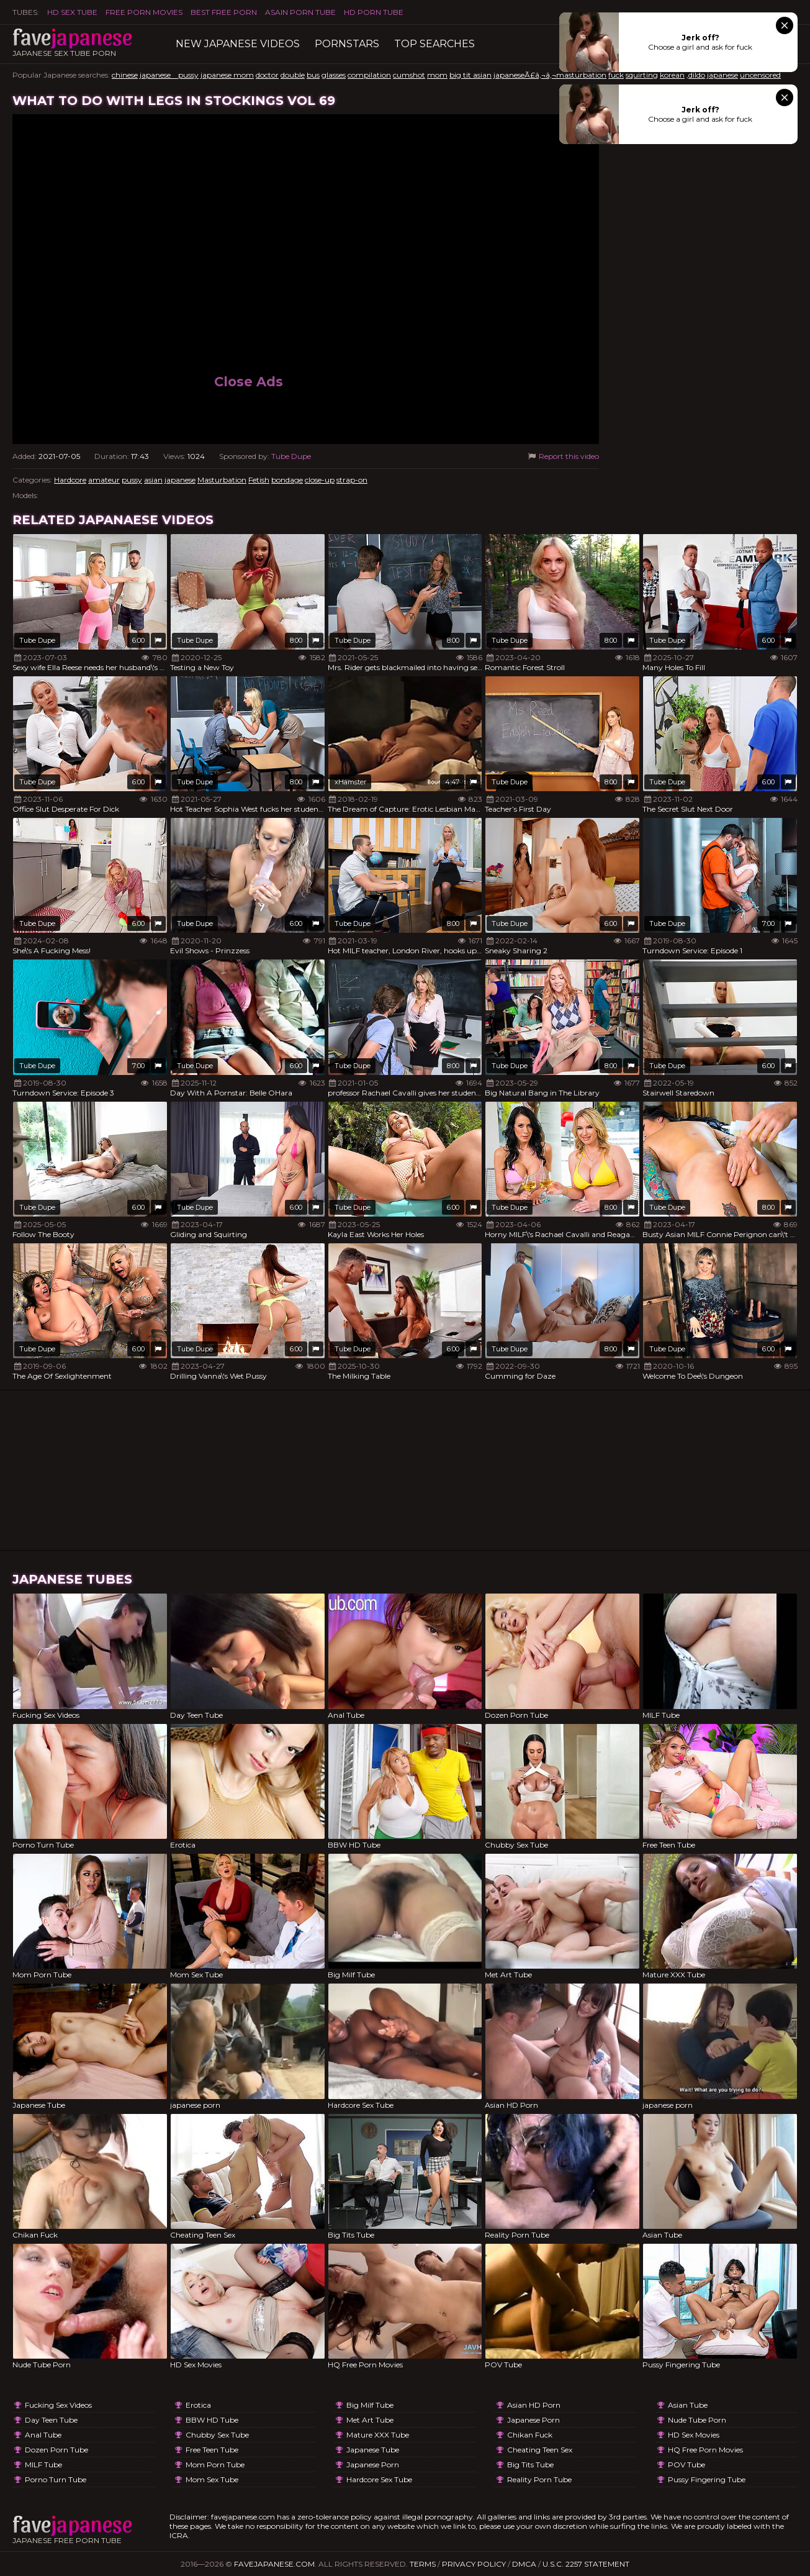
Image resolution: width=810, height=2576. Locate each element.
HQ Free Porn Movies (705, 2449)
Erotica (198, 2405)
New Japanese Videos (238, 44)
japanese (722, 74)
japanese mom (227, 74)
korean (672, 74)
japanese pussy (169, 74)
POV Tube (686, 2464)
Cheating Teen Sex (539, 2449)
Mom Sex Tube (212, 2479)
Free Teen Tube (212, 2449)
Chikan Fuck (529, 2434)
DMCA (524, 2564)
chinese (125, 74)
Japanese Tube (372, 2449)
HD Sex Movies (693, 2434)
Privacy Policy (474, 2564)
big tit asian (470, 74)
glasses (334, 74)
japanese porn (372, 2464)
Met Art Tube (370, 2419)
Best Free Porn (224, 12)
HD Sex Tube (72, 12)
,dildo (695, 74)
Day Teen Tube (51, 2419)
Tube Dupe (291, 456)
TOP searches (434, 44)
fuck (616, 74)
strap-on (351, 479)
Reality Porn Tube (539, 2479)
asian (153, 479)
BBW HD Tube (212, 2419)
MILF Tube (43, 2464)
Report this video (562, 456)
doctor (267, 74)
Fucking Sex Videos (58, 2405)
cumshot (409, 74)
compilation (369, 74)
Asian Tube (688, 2405)
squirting (642, 74)
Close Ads (248, 381)
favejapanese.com (274, 2564)
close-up (320, 479)
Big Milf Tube (370, 2405)
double (293, 74)
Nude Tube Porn (697, 2419)
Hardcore (70, 479)
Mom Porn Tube (215, 2464)
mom (437, 74)
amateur (104, 479)
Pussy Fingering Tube (706, 2479)
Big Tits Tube (530, 2464)
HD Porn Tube (373, 12)
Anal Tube (43, 2434)
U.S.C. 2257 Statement (585, 2564)
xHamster (350, 782)
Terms (423, 2564)
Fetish (258, 479)
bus (313, 74)
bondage (287, 479)
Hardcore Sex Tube (379, 2479)
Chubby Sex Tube (217, 2434)
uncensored (760, 74)
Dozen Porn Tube (56, 2449)
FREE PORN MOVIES (144, 12)
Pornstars (347, 44)
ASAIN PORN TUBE (300, 12)
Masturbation (221, 479)
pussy (132, 479)
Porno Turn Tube (55, 2479)
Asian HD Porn (533, 2405)
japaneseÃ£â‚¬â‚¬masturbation (549, 74)
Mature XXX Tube (377, 2434)
